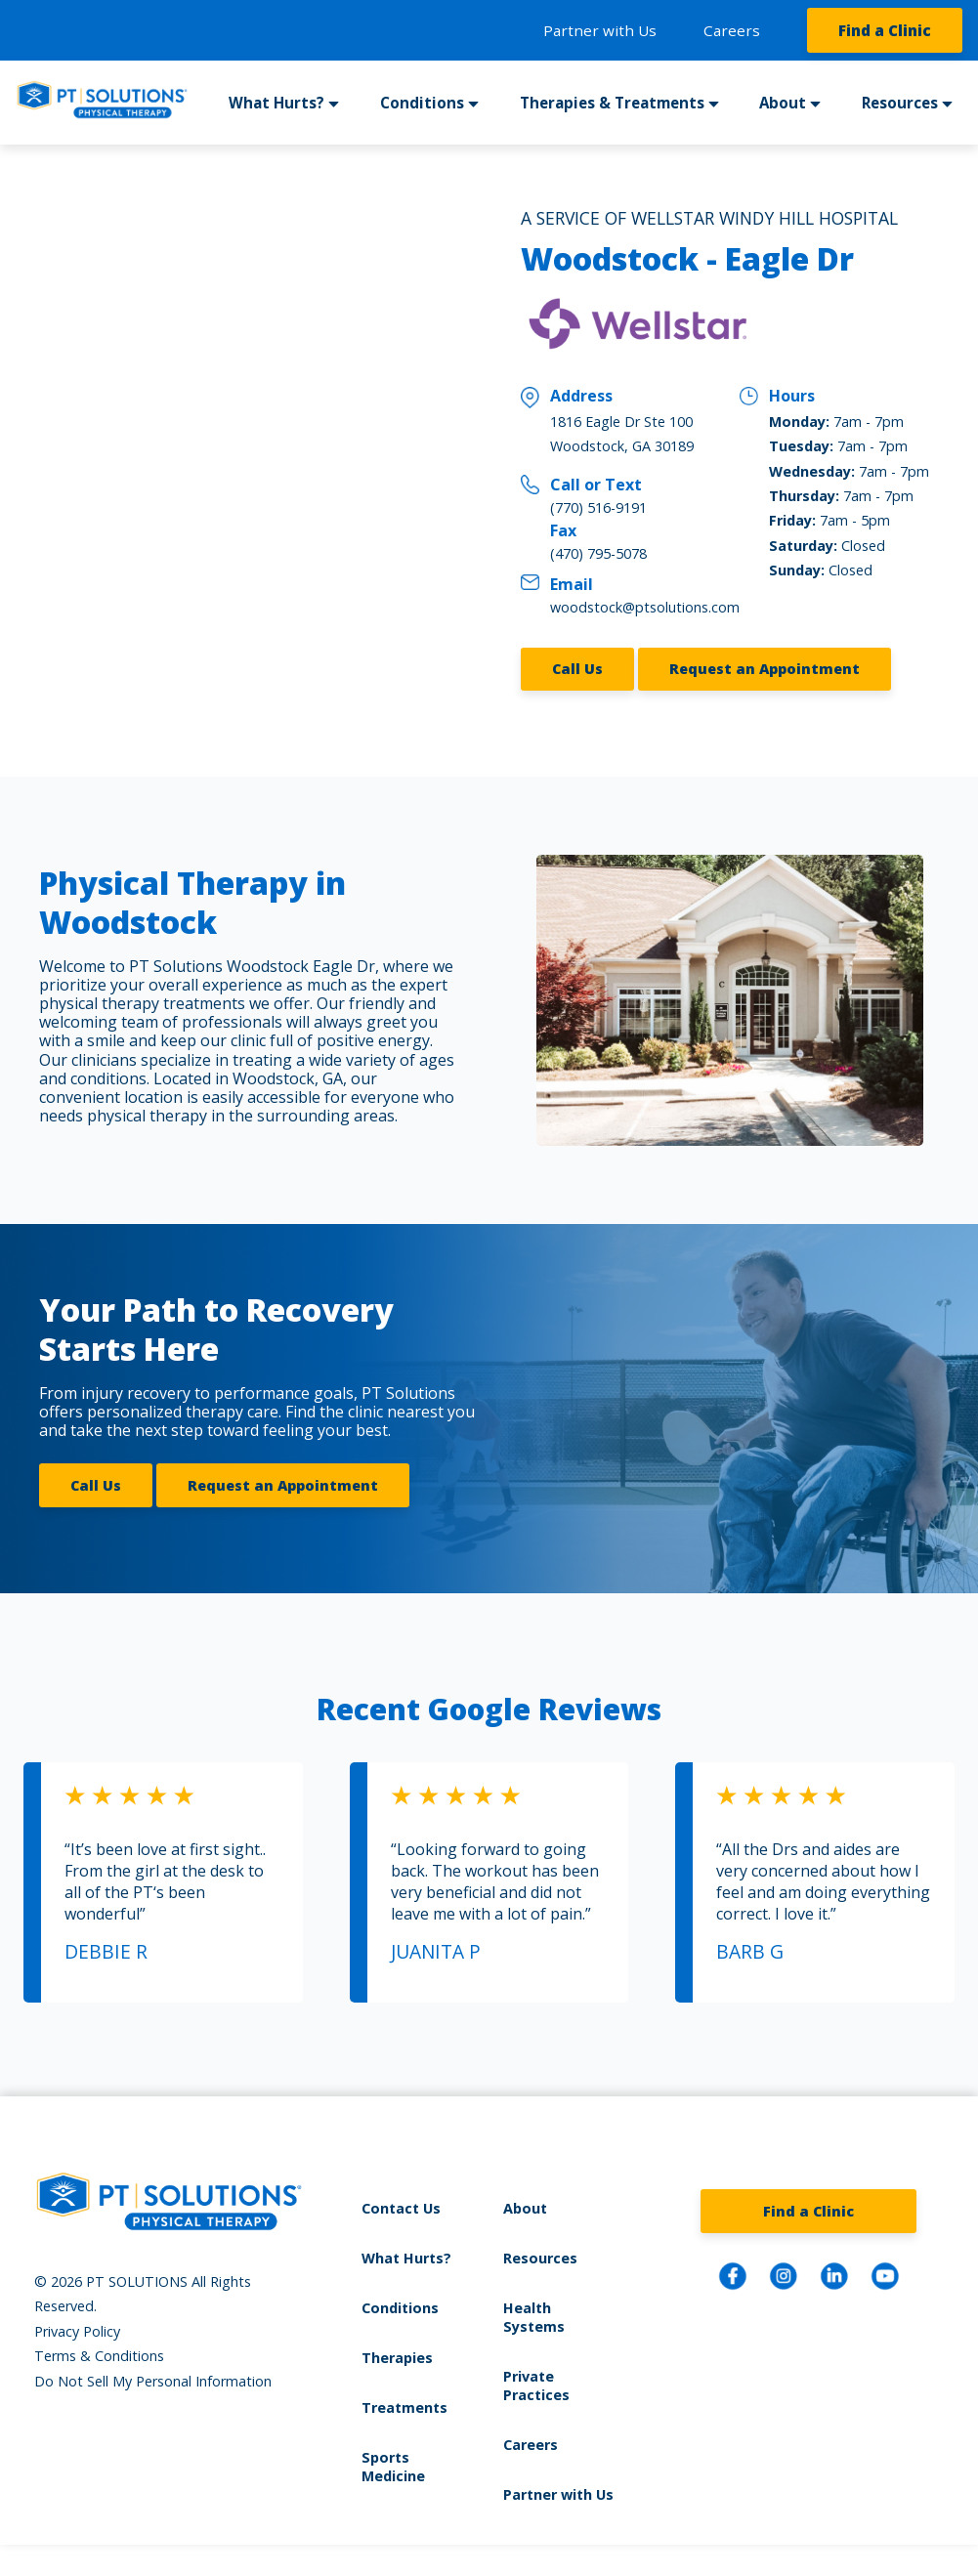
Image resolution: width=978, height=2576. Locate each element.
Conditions (422, 102)
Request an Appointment (764, 668)
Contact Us (401, 2208)
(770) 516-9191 (598, 507)
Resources (900, 102)
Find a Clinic (884, 30)
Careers (731, 30)
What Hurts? (276, 102)
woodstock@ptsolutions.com (645, 607)
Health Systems (534, 2317)
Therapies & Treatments (612, 102)
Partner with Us (600, 30)
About (782, 102)
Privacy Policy (77, 2331)
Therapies (397, 2357)
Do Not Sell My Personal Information (153, 2381)
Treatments (404, 2407)
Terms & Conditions (99, 2355)
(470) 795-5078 (598, 553)
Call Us (577, 668)
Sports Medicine (393, 2466)
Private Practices (536, 2385)
